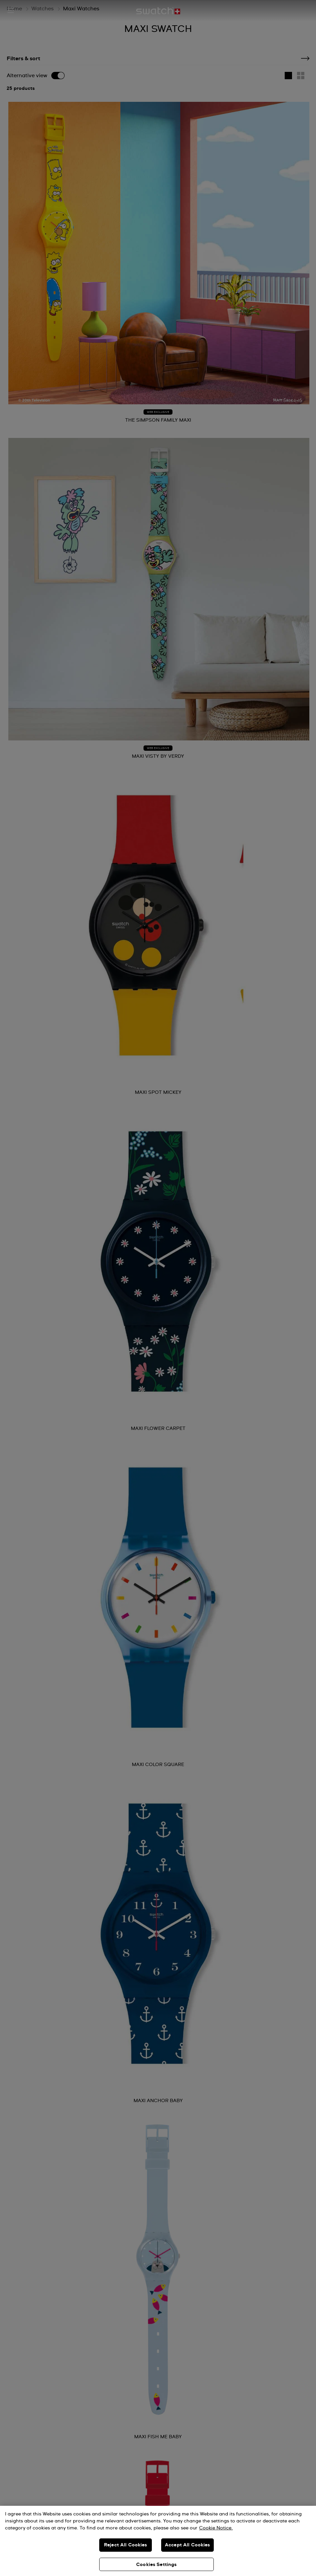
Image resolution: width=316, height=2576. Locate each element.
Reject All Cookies (125, 2545)
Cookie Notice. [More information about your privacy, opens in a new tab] (216, 2528)
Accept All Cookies (187, 2545)
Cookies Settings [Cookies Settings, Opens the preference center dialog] (156, 2564)
